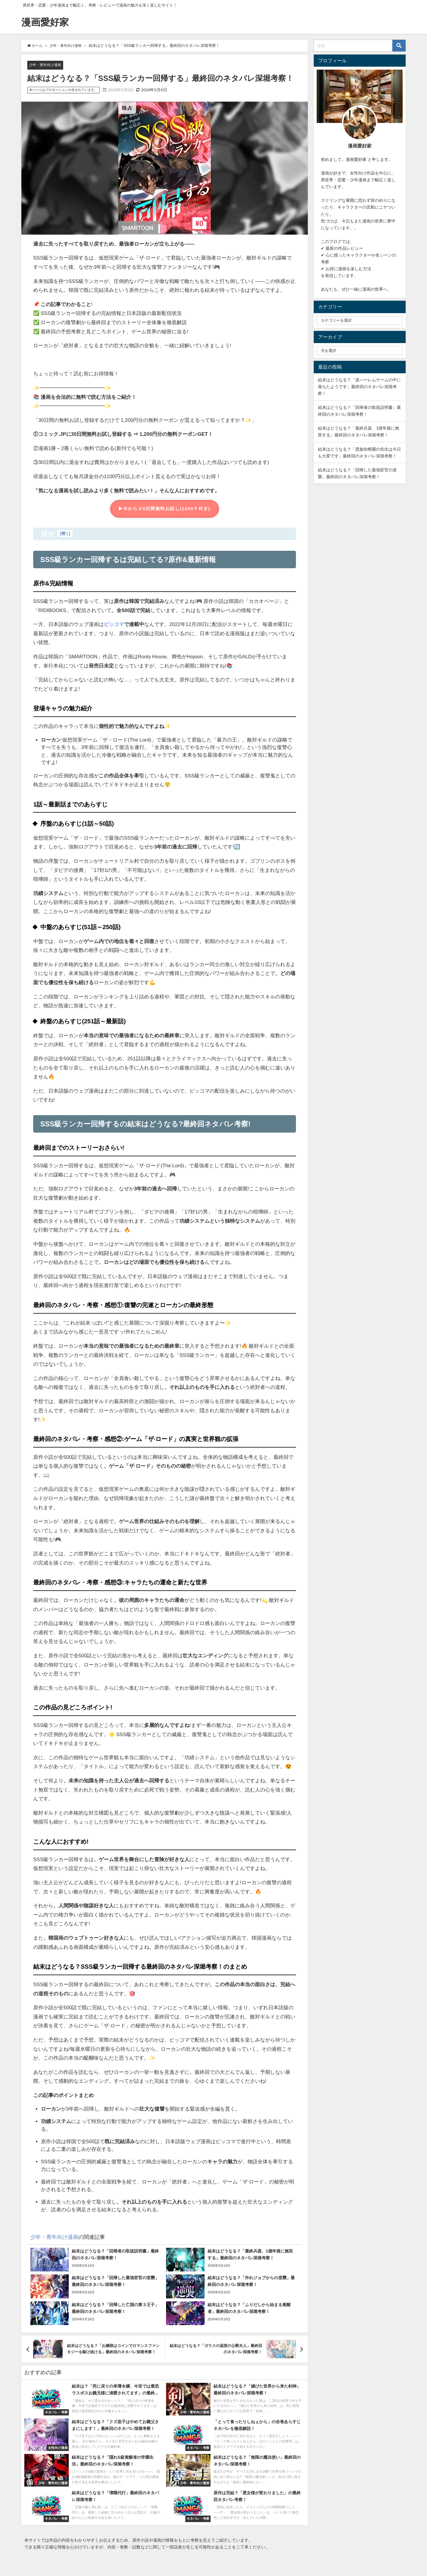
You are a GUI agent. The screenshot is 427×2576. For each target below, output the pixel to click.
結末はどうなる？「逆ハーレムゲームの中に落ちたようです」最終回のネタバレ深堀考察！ (359, 387)
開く (65, 534)
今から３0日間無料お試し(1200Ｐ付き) (164, 509)
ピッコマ (114, 624)
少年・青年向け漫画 (46, 65)
